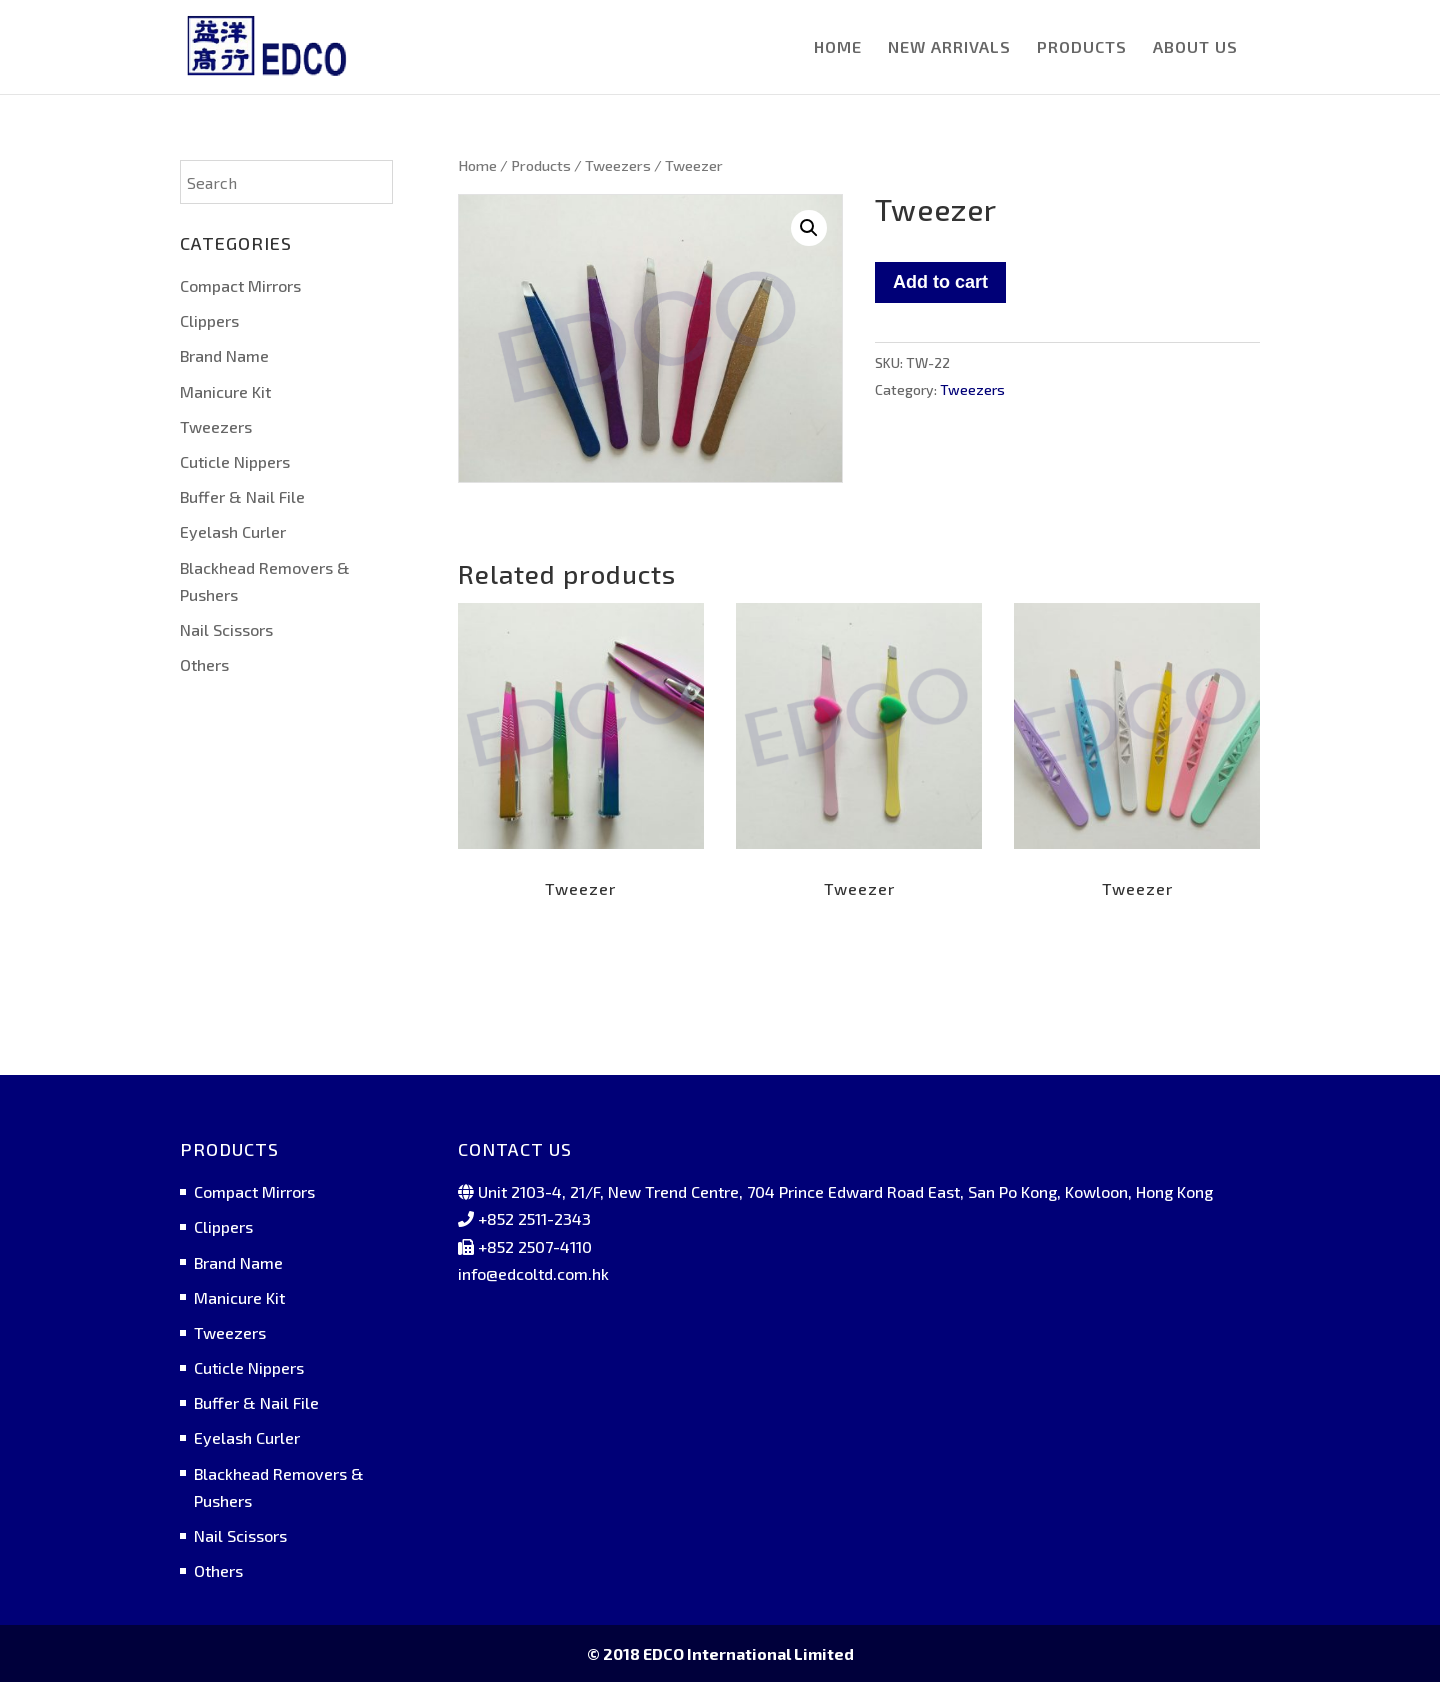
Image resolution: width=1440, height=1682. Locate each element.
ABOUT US (1195, 48)
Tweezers (618, 165)
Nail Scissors (226, 629)
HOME (838, 48)
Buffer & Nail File (242, 496)
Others (204, 664)
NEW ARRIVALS (949, 48)
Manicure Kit (225, 391)
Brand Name (224, 355)
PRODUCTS (1082, 48)
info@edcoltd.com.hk (533, 1273)
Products (541, 165)
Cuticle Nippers (235, 461)
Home (477, 165)
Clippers (209, 320)
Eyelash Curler (233, 531)
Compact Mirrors (240, 285)
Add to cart (940, 282)
